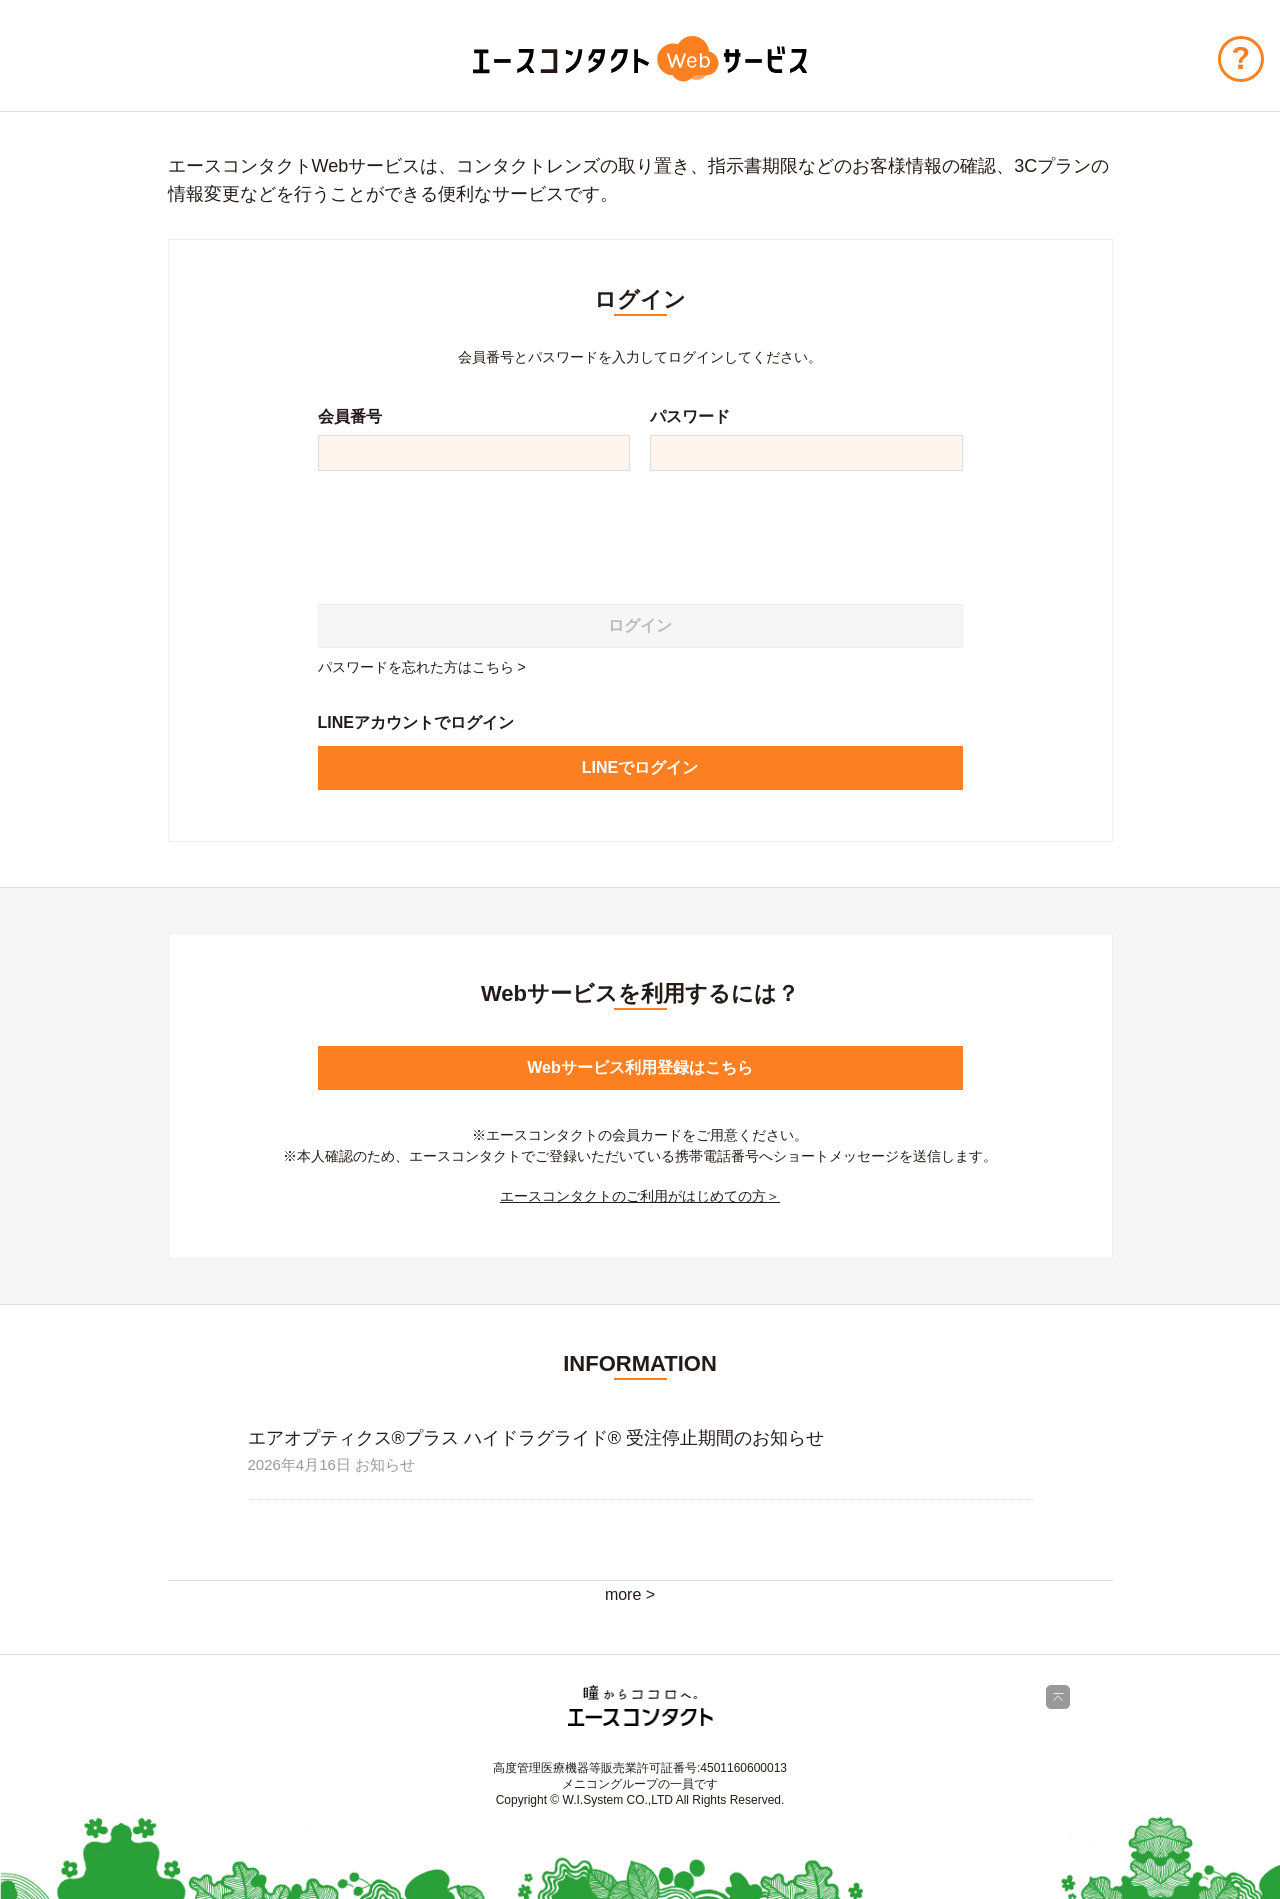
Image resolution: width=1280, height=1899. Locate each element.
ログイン (640, 625)
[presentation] (470, 530)
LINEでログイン (640, 767)
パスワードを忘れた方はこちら (416, 667)
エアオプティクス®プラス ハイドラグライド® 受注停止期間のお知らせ (536, 1438)
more (623, 1594)
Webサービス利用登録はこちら (639, 1067)
